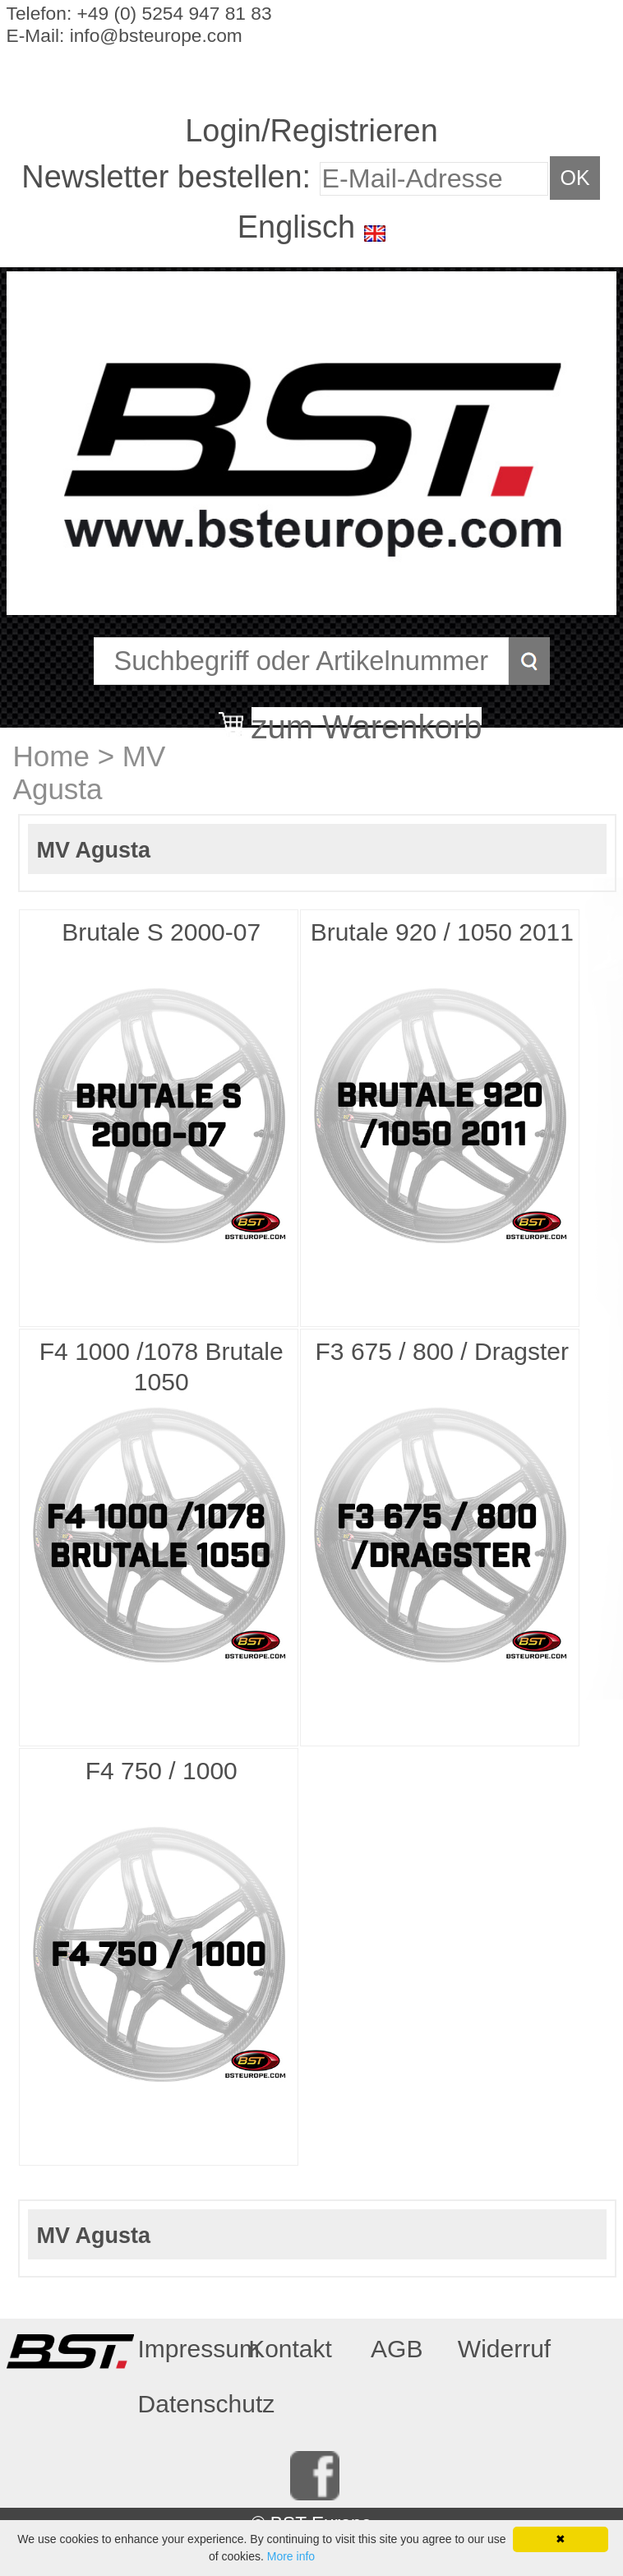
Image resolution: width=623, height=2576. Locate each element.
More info (291, 2556)
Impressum (185, 2348)
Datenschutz (185, 2403)
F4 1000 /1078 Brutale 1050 (161, 1366)
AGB (396, 2348)
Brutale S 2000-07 (161, 932)
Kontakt (290, 2348)
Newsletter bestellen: (170, 177)
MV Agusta (89, 772)
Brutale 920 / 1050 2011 (442, 932)
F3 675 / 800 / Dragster (443, 1351)
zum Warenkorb (367, 717)
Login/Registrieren (311, 130)
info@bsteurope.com (156, 35)
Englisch (296, 227)
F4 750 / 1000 (161, 1770)
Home (51, 756)
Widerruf (504, 2348)
